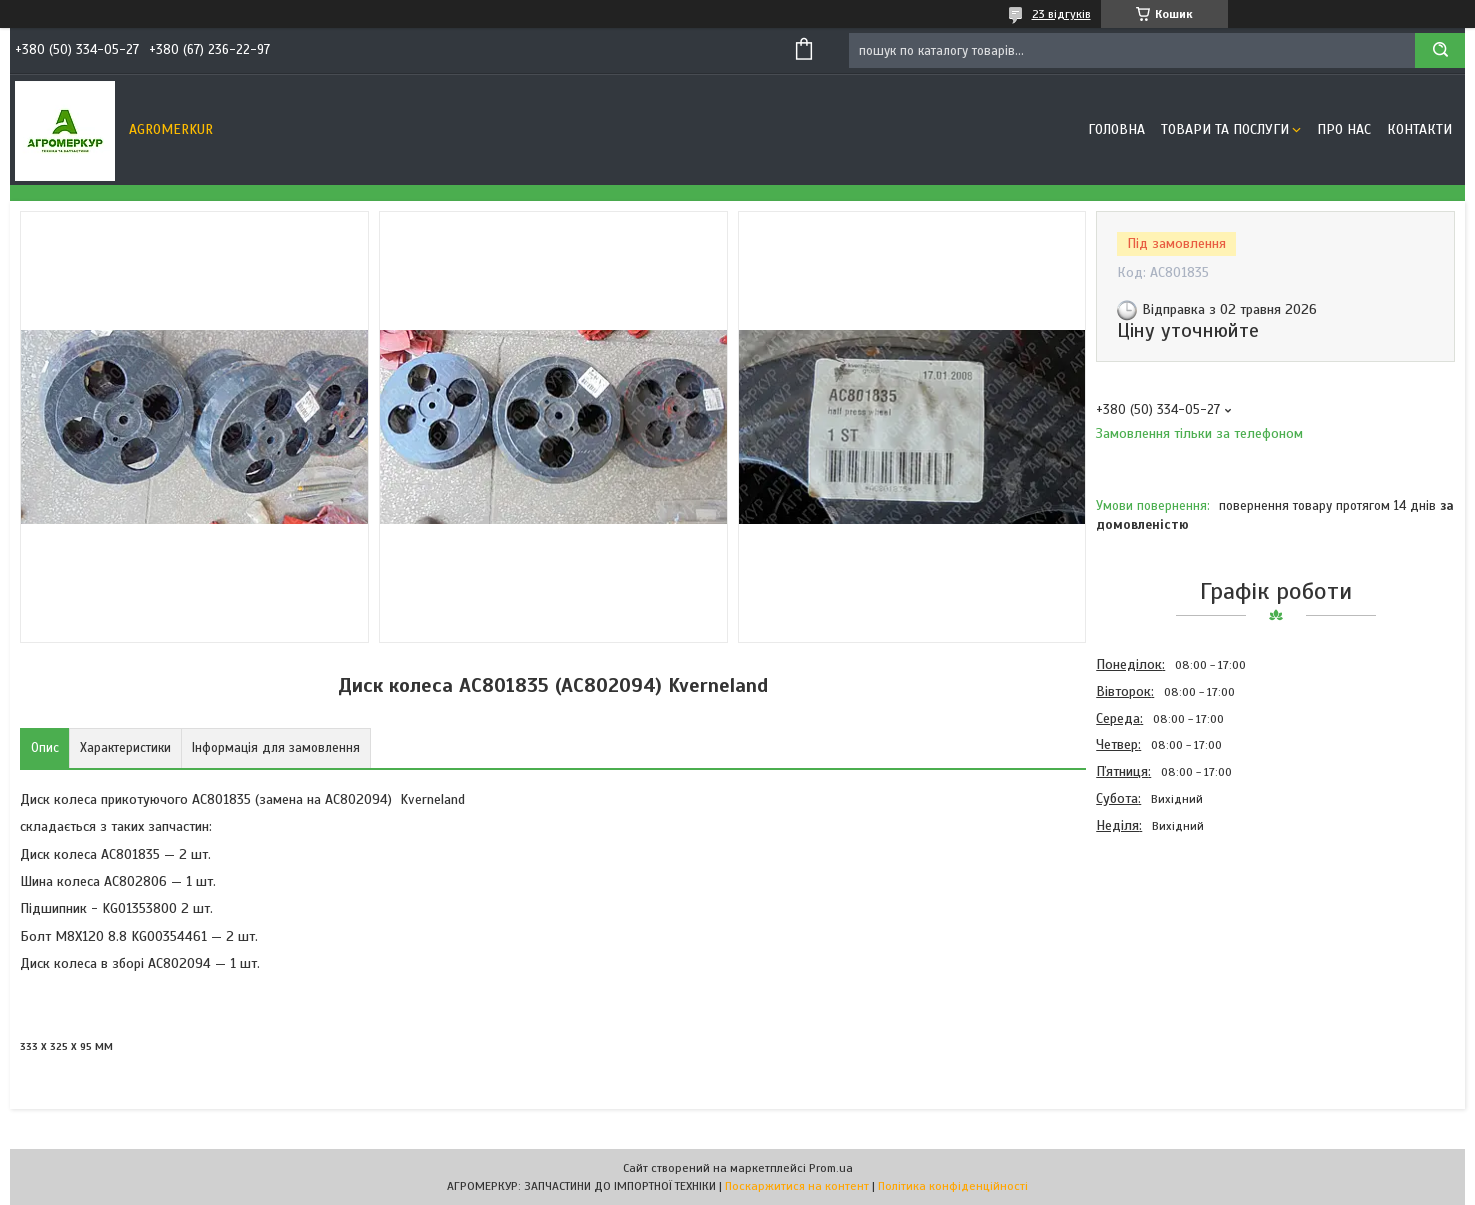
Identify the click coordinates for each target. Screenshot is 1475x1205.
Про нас (1344, 129)
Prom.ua (831, 1168)
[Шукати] (1440, 50)
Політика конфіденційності (953, 1186)
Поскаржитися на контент (797, 1186)
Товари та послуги (1225, 129)
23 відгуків (1061, 14)
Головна (1116, 129)
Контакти (1419, 129)
